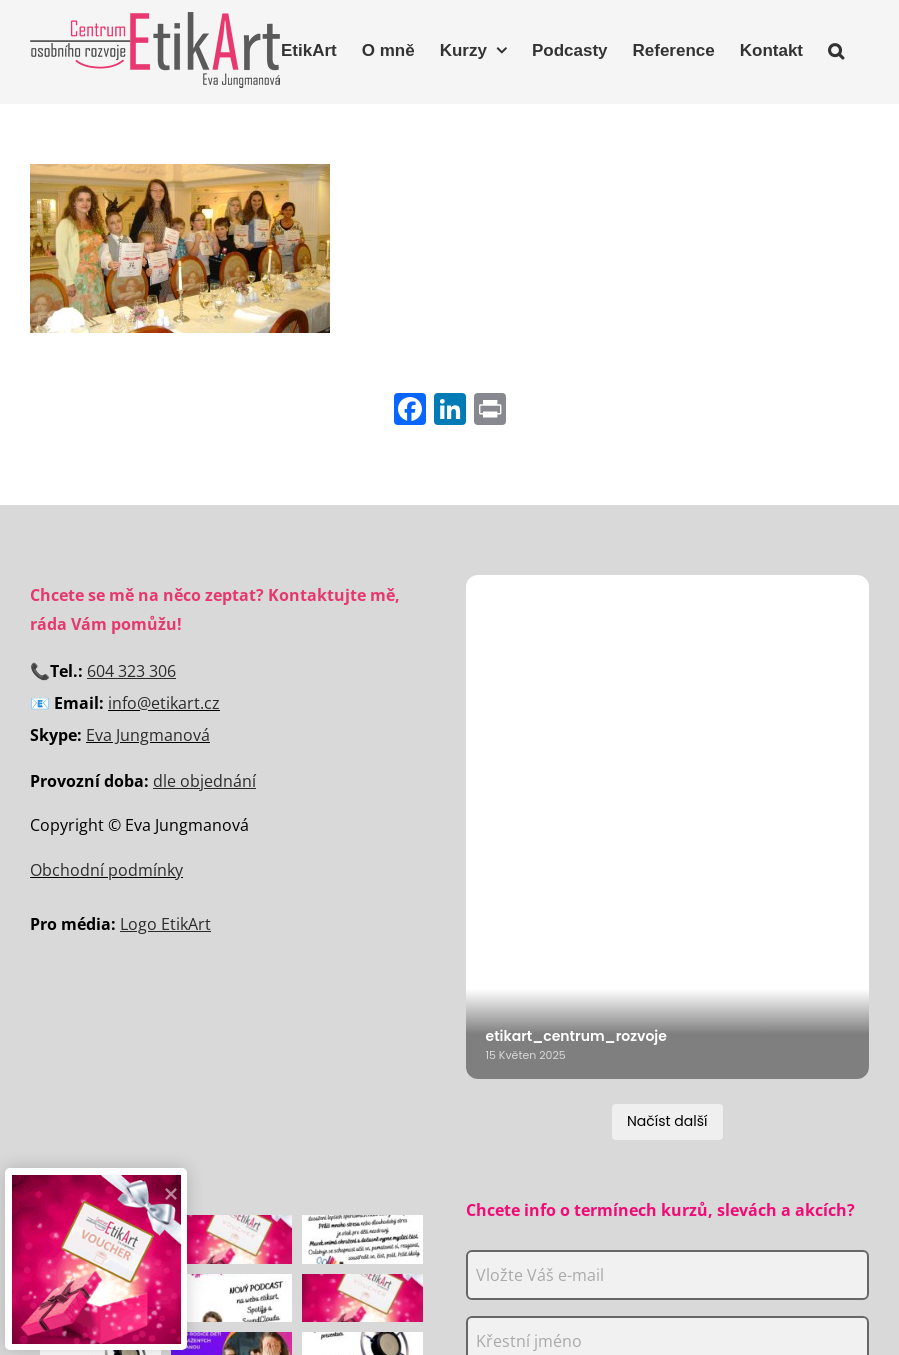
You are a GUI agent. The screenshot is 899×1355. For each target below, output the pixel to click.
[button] (836, 48)
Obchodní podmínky (106, 870)
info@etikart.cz (164, 703)
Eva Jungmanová (148, 735)
